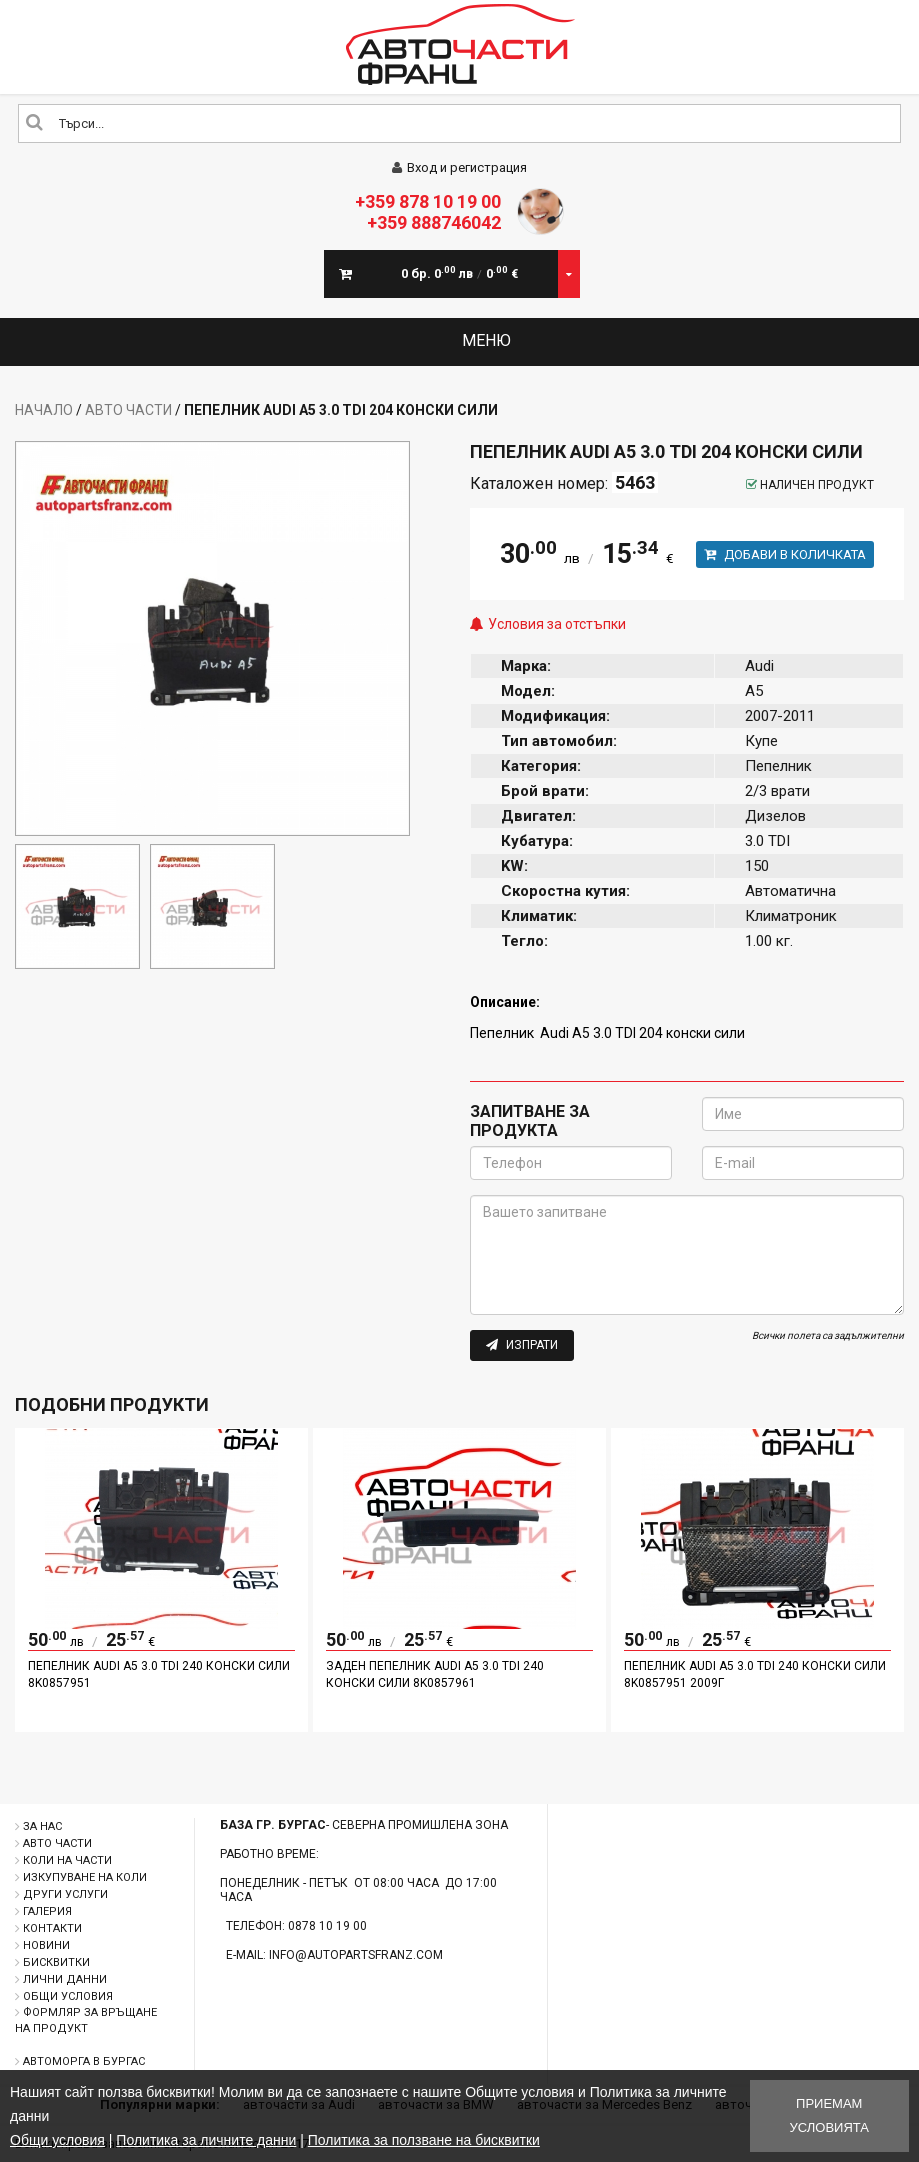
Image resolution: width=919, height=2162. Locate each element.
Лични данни (65, 1979)
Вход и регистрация (459, 167)
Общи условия (68, 1996)
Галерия (47, 1911)
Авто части (128, 410)
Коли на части (67, 1860)
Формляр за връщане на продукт (86, 2020)
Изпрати (522, 1345)
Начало (44, 410)
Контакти (52, 1928)
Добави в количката (785, 554)
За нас (42, 1826)
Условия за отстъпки (557, 624)
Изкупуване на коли (85, 1877)
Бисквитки (56, 1962)
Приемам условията (829, 2115)
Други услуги (65, 1894)
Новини (46, 1945)
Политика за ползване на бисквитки (424, 2140)
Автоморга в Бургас (84, 2061)
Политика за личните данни (206, 2140)
